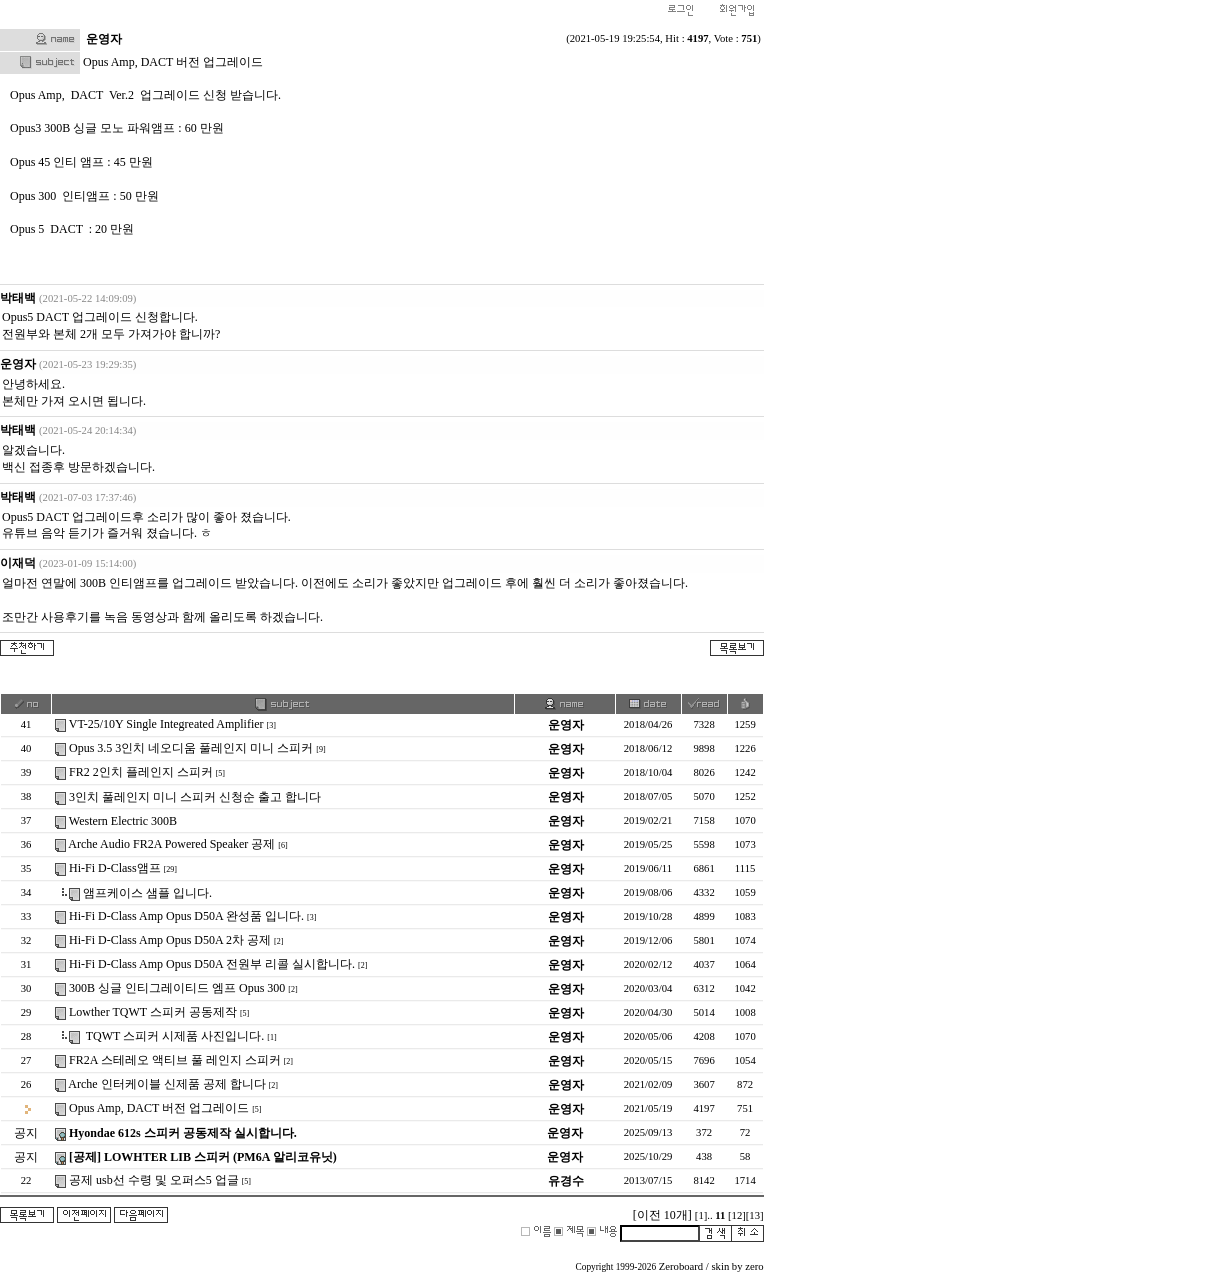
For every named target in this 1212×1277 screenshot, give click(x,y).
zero (754, 1266)
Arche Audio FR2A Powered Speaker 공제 (171, 844)
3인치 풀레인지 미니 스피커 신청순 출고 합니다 (195, 797)
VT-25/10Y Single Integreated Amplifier (166, 724)
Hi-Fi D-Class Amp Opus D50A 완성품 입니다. (186, 916)
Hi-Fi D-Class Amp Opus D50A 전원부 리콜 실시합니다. (212, 964)
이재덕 (18, 563)
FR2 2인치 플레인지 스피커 (141, 772)
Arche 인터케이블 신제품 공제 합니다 (166, 1084)
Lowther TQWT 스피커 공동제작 (153, 1012)
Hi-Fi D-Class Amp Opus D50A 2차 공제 (170, 940)
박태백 (18, 298)
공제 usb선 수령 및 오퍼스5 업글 (154, 1180)
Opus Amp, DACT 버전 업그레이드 (159, 1108)
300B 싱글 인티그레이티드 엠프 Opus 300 (177, 988)
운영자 (18, 364)
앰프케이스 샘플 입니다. (147, 893)
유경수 (566, 1181)
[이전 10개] (662, 1215)
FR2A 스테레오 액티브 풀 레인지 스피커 (175, 1060)
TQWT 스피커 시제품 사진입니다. (173, 1036)
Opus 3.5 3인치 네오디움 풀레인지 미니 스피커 (191, 748)
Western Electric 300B (123, 821)
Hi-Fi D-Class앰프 (115, 868)
